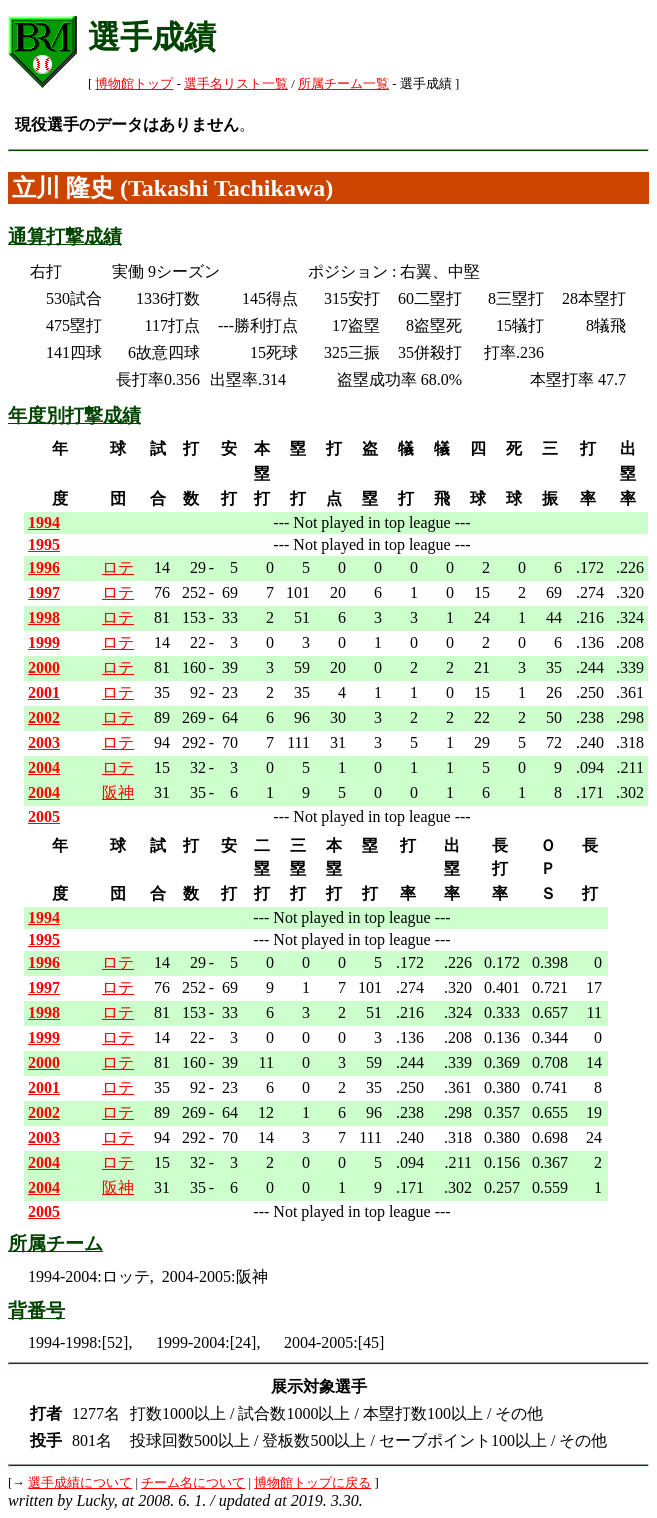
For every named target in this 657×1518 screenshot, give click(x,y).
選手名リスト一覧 (236, 84)
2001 (44, 692)
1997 (44, 592)
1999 (44, 642)
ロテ (118, 567)
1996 (44, 567)
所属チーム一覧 (343, 84)
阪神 (118, 792)
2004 (44, 767)
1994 (44, 522)
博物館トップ (134, 84)
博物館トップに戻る (312, 1483)
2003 (44, 742)
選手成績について (80, 1483)
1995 (44, 544)
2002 (44, 717)
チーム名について (193, 1483)
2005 (44, 816)
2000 (44, 667)
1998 (44, 617)
